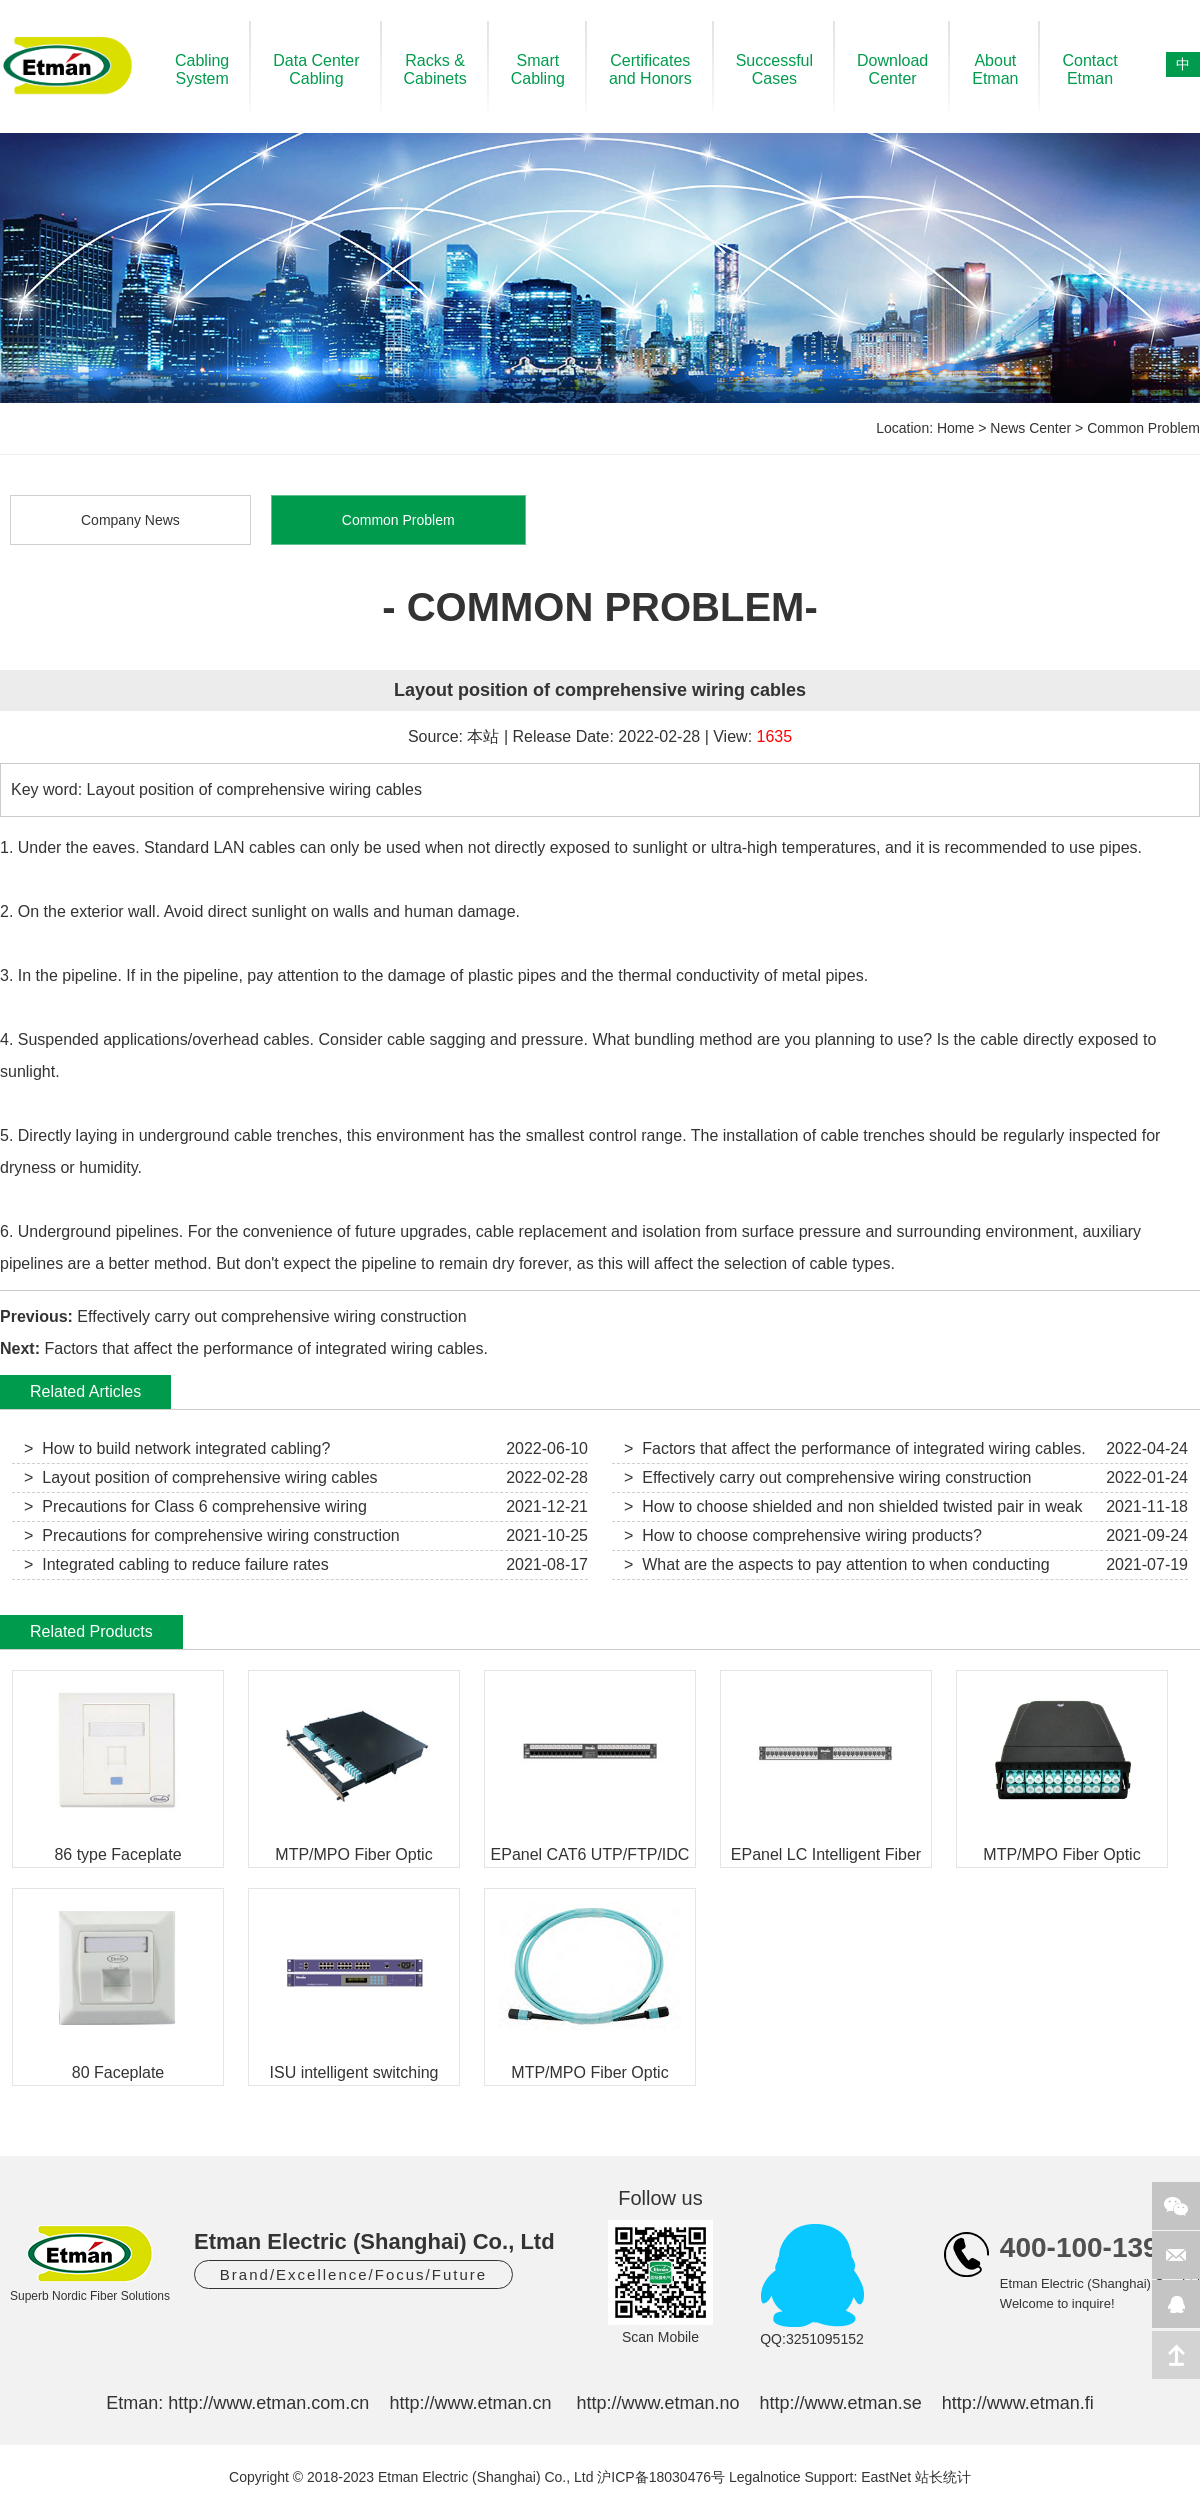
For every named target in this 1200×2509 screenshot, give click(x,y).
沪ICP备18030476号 (661, 2477)
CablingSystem (202, 69)
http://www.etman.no (657, 2403)
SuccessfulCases (774, 69)
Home (955, 428)
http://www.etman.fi (1018, 2403)
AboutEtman (995, 69)
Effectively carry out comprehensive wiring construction (271, 1316)
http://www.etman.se (841, 2403)
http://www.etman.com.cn (268, 2403)
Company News (130, 520)
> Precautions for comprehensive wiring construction (212, 1535)
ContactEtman (1089, 69)
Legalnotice (765, 2477)
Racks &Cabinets (435, 69)
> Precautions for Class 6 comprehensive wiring (195, 1506)
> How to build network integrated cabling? (177, 1448)
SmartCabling (538, 69)
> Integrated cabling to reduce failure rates (176, 1564)
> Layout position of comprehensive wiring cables (201, 1477)
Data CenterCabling (316, 69)
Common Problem (1143, 428)
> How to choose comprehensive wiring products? (803, 1535)
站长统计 (943, 2477)
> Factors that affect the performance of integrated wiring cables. (855, 1448)
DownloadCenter (892, 69)
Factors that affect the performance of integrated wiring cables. (266, 1348)
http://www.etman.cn (470, 2403)
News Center (1030, 428)
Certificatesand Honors (650, 69)
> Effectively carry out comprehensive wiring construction (827, 1477)
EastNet (886, 2477)
